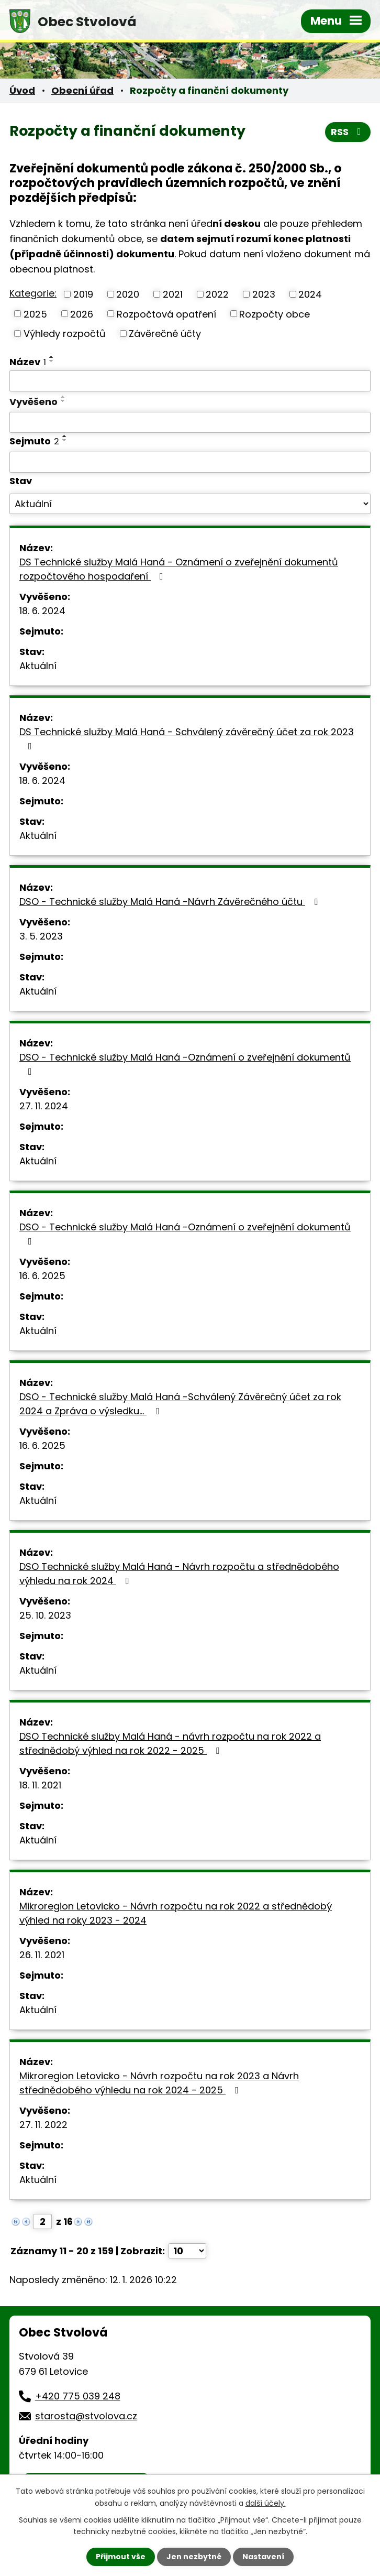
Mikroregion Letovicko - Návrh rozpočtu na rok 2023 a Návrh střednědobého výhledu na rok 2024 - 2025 (159, 2083)
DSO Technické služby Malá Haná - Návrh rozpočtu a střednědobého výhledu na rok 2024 (179, 1573)
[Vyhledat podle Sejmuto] (190, 462)
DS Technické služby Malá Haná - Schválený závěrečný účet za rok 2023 (186, 738)
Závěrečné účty (165, 333)
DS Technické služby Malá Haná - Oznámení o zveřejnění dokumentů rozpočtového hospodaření (178, 569)
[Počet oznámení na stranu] (187, 2250)
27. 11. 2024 (43, 1105)
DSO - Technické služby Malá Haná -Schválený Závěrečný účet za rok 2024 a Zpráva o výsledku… (180, 1403)
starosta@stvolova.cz (86, 2415)
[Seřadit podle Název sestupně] (52, 361)
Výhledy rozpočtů (65, 333)
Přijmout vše (121, 2556)
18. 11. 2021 (40, 1785)
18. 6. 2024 (42, 610)
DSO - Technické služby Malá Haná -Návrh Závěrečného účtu (170, 901)
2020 (127, 294)
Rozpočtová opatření (166, 313)
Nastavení (263, 2556)
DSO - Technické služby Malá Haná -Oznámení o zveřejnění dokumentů (185, 1063)
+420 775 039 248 (77, 2396)
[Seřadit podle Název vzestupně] (52, 357)
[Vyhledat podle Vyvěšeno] (190, 422)
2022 (217, 294)
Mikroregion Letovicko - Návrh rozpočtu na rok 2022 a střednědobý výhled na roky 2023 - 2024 (175, 1913)
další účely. (265, 2502)
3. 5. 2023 (41, 936)
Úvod (22, 90)
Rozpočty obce (274, 313)
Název (27, 361)
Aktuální (38, 665)
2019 (83, 294)
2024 (310, 294)
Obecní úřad (82, 90)
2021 (173, 294)
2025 (35, 313)
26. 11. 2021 (41, 1954)
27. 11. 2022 (43, 2124)
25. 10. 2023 (45, 1615)
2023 (263, 294)
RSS (348, 131)
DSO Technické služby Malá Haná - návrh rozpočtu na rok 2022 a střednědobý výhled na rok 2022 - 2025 (170, 1743)
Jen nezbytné (193, 2556)
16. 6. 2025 (42, 1275)
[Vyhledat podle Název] (190, 380)
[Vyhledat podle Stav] (190, 504)
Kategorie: (33, 293)
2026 (81, 313)
